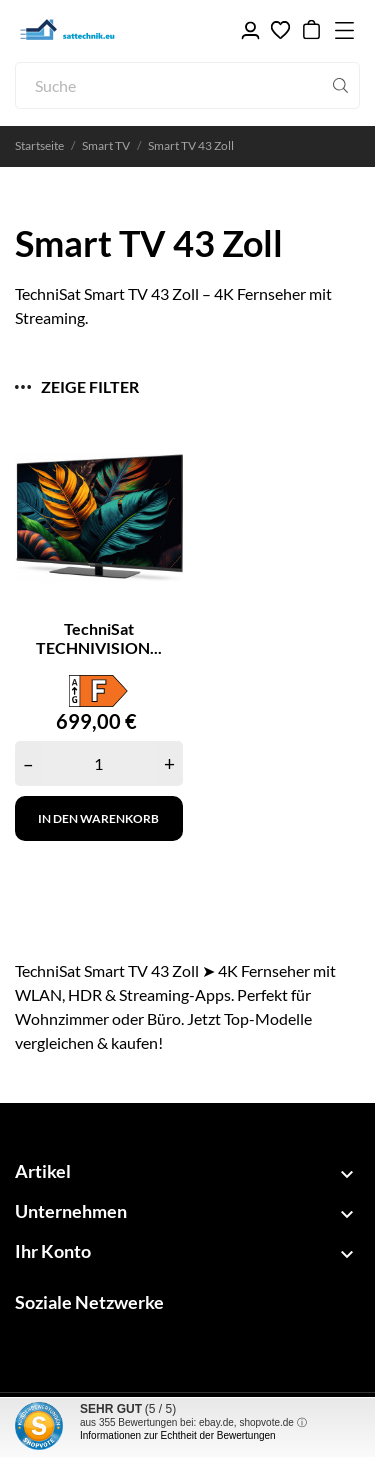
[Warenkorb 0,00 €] (311, 30)
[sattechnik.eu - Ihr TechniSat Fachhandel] (110, 30)
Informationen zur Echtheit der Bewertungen (178, 1435)
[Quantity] (99, 763)
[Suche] (187, 85)
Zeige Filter (77, 386)
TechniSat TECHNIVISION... (99, 638)
